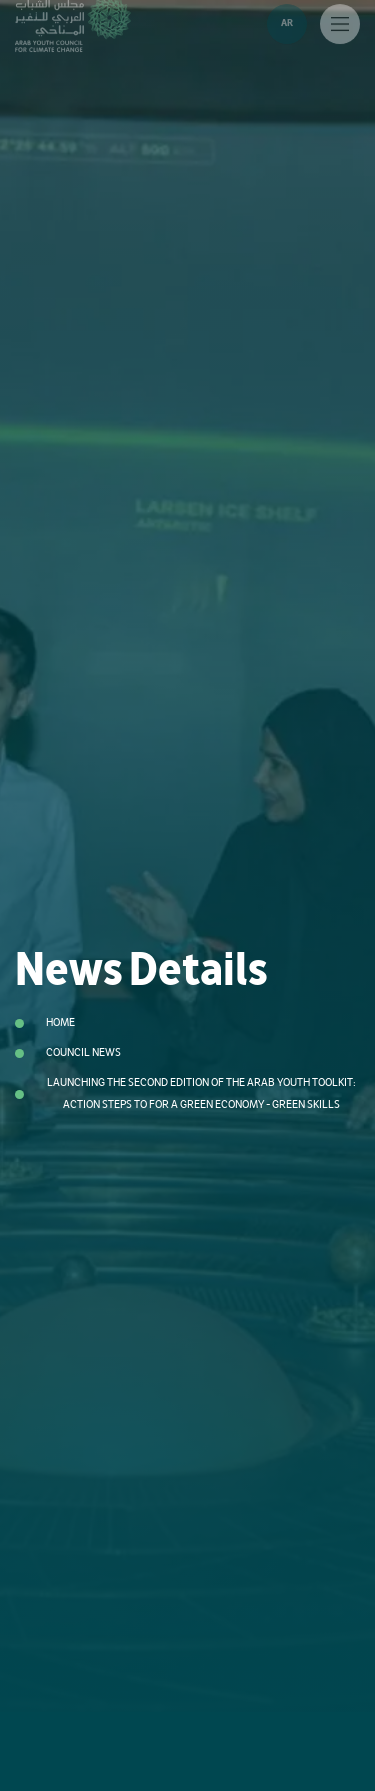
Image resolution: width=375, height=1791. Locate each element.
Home (60, 1022)
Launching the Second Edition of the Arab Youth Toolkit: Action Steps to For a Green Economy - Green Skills (201, 1094)
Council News (83, 1052)
